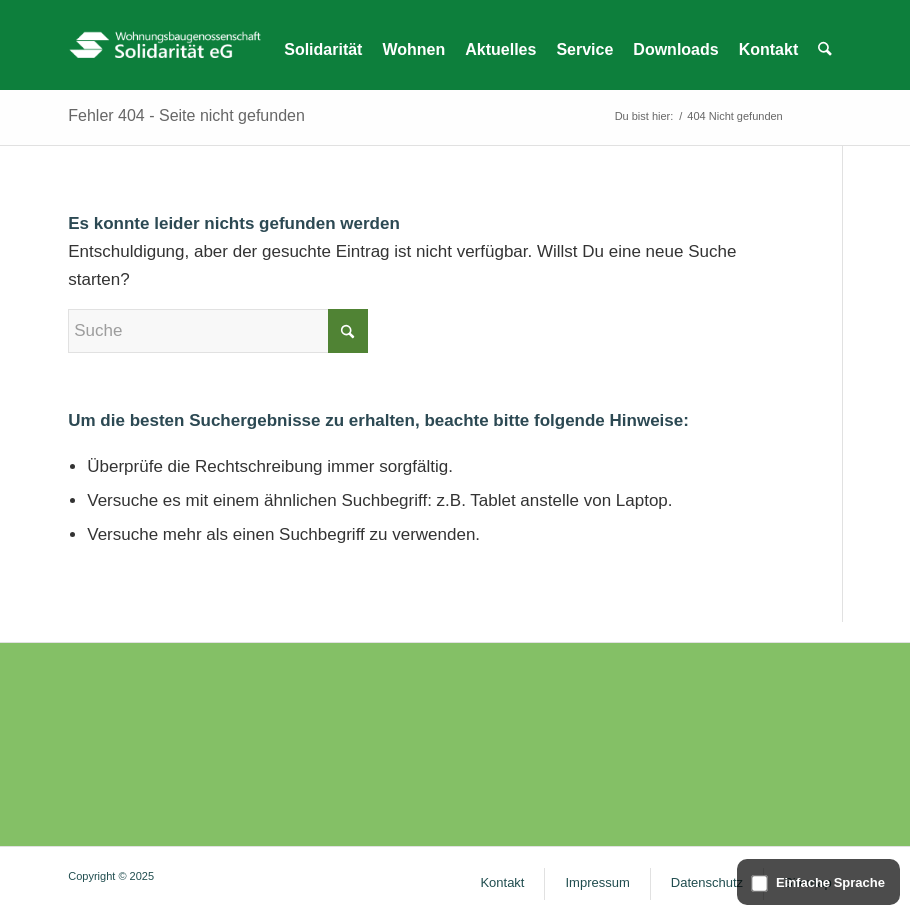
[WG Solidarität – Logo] (164, 45)
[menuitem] (323, 50)
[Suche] (218, 331)
